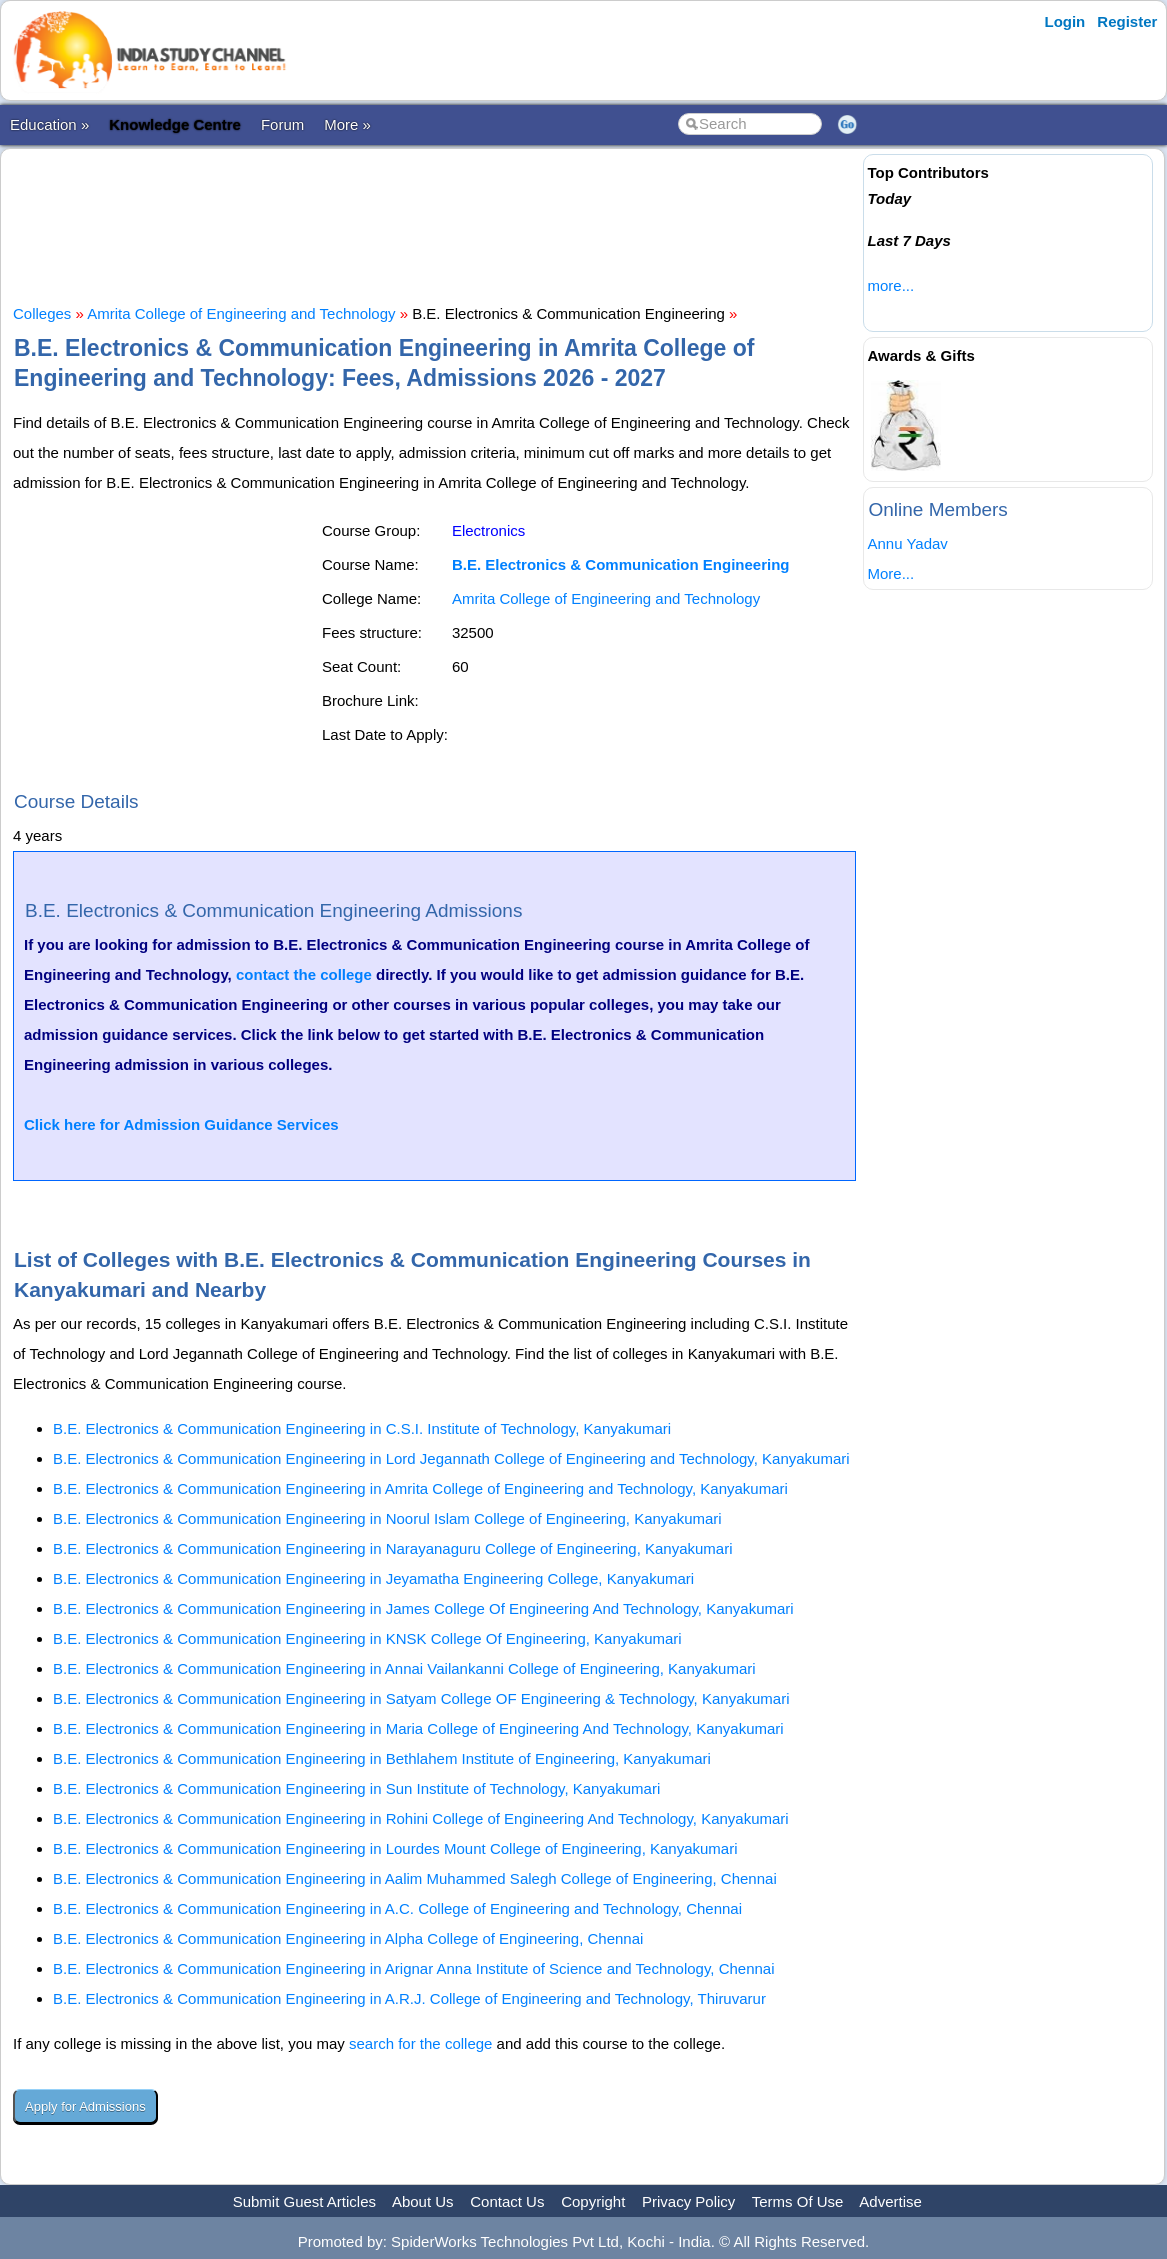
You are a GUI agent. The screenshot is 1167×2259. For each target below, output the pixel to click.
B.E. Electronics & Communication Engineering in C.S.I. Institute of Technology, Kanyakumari (362, 1428)
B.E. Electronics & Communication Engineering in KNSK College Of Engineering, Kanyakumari (367, 1638)
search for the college (420, 2043)
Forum (282, 124)
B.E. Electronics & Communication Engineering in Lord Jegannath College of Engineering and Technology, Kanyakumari (451, 1458)
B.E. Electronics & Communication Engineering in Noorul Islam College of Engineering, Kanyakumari (387, 1518)
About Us (423, 2201)
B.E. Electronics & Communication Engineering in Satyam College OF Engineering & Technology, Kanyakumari (421, 1698)
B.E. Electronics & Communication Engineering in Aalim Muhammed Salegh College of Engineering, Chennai (415, 1878)
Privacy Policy (688, 2201)
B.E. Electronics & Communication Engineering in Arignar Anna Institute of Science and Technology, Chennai (414, 1968)
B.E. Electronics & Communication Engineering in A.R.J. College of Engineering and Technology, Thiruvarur (409, 1998)
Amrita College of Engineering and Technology (241, 313)
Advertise (890, 2201)
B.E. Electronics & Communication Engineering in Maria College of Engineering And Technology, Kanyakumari (418, 1728)
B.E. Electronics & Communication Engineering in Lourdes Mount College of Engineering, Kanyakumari (395, 1848)
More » (347, 124)
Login (1064, 21)
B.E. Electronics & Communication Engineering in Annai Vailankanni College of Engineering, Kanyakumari (404, 1668)
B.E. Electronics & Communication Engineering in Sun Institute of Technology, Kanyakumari (356, 1788)
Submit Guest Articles (304, 2201)
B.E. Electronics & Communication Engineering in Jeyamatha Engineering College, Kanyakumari (373, 1578)
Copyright (593, 2201)
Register (1127, 21)
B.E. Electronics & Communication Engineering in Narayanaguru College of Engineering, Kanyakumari (393, 1548)
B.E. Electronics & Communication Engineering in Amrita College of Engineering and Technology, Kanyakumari (420, 1488)
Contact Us (507, 2201)
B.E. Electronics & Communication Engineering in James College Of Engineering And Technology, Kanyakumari (423, 1608)
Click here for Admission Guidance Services (181, 1124)
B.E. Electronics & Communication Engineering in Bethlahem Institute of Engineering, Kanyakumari (382, 1758)
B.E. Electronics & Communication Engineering (621, 564)
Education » (49, 124)
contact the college (304, 974)
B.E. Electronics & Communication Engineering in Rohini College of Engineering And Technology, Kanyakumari (421, 1818)
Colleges (42, 313)
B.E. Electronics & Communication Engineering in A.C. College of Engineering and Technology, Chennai (397, 1908)
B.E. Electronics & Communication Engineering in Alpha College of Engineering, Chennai (348, 1938)
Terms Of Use (798, 2201)
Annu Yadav (907, 543)
